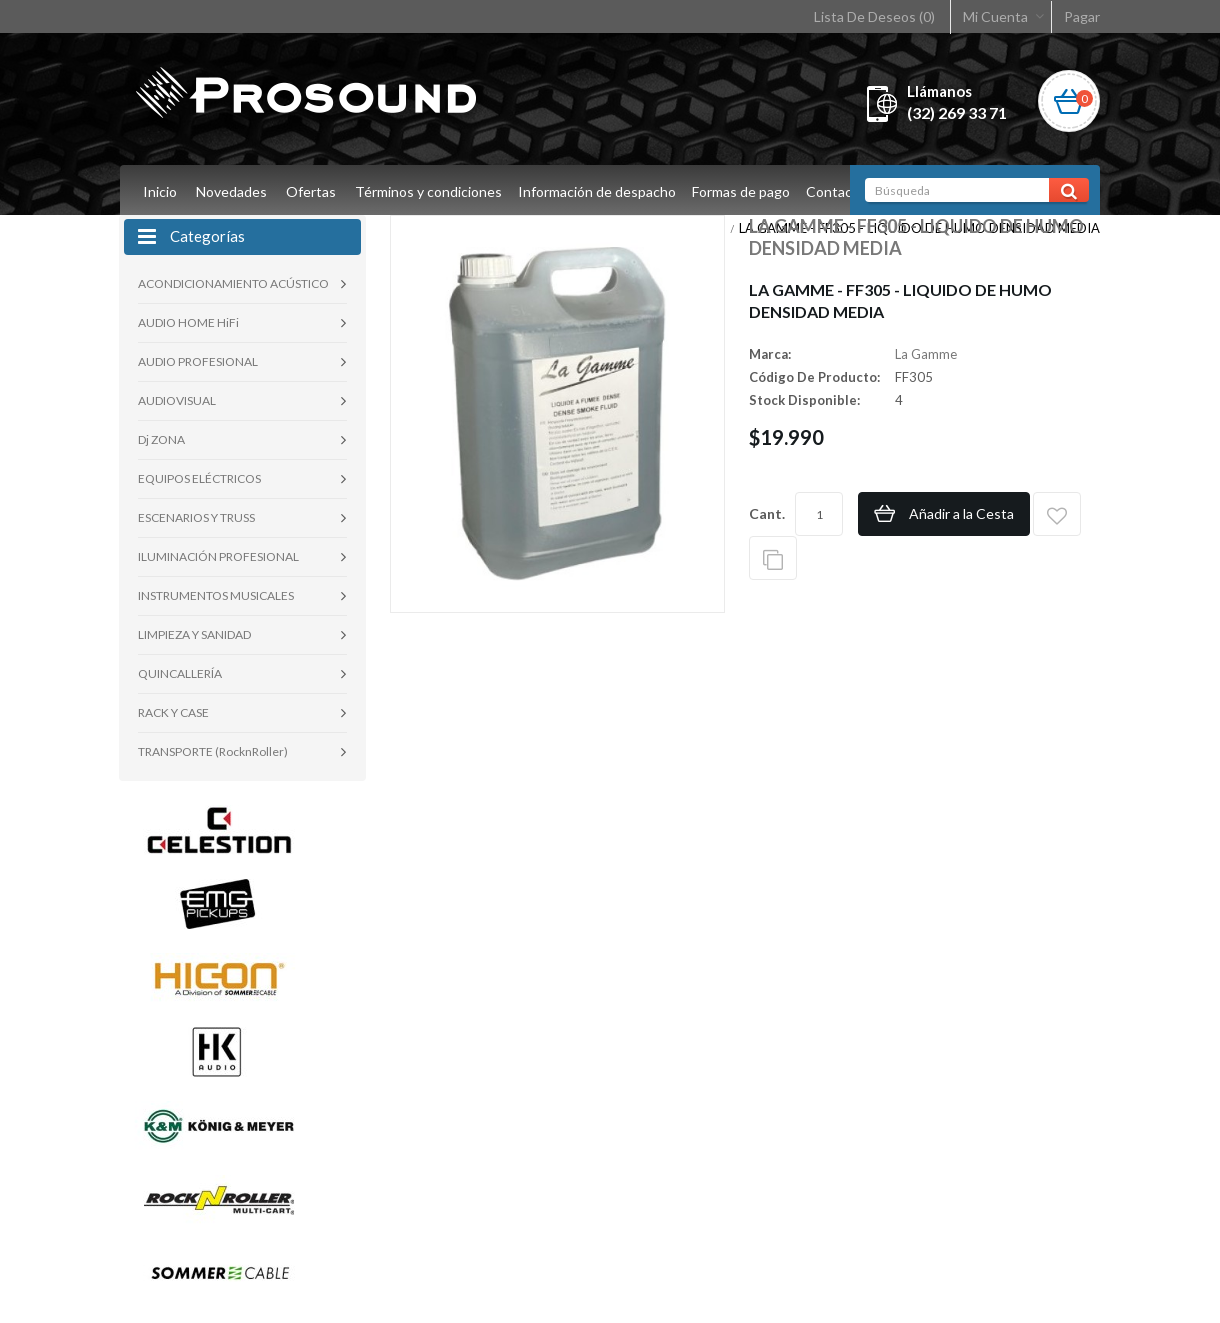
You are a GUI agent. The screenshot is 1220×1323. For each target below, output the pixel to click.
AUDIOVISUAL (177, 400)
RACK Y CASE (173, 712)
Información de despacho (600, 191)
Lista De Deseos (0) (874, 16)
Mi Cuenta (995, 16)
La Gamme (926, 354)
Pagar (1082, 16)
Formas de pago (747, 191)
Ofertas (311, 191)
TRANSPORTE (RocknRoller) (213, 751)
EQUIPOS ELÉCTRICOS (199, 478)
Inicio (160, 191)
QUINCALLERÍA (180, 673)
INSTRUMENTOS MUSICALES (216, 595)
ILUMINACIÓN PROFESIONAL (218, 556)
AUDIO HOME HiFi (188, 322)
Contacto (845, 191)
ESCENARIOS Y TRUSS (196, 517)
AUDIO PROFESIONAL (198, 361)
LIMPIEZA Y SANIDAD (194, 634)
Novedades (231, 191)
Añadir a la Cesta (961, 513)
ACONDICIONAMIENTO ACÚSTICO (233, 283)
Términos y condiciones (428, 191)
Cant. (767, 513)
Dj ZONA (161, 439)
